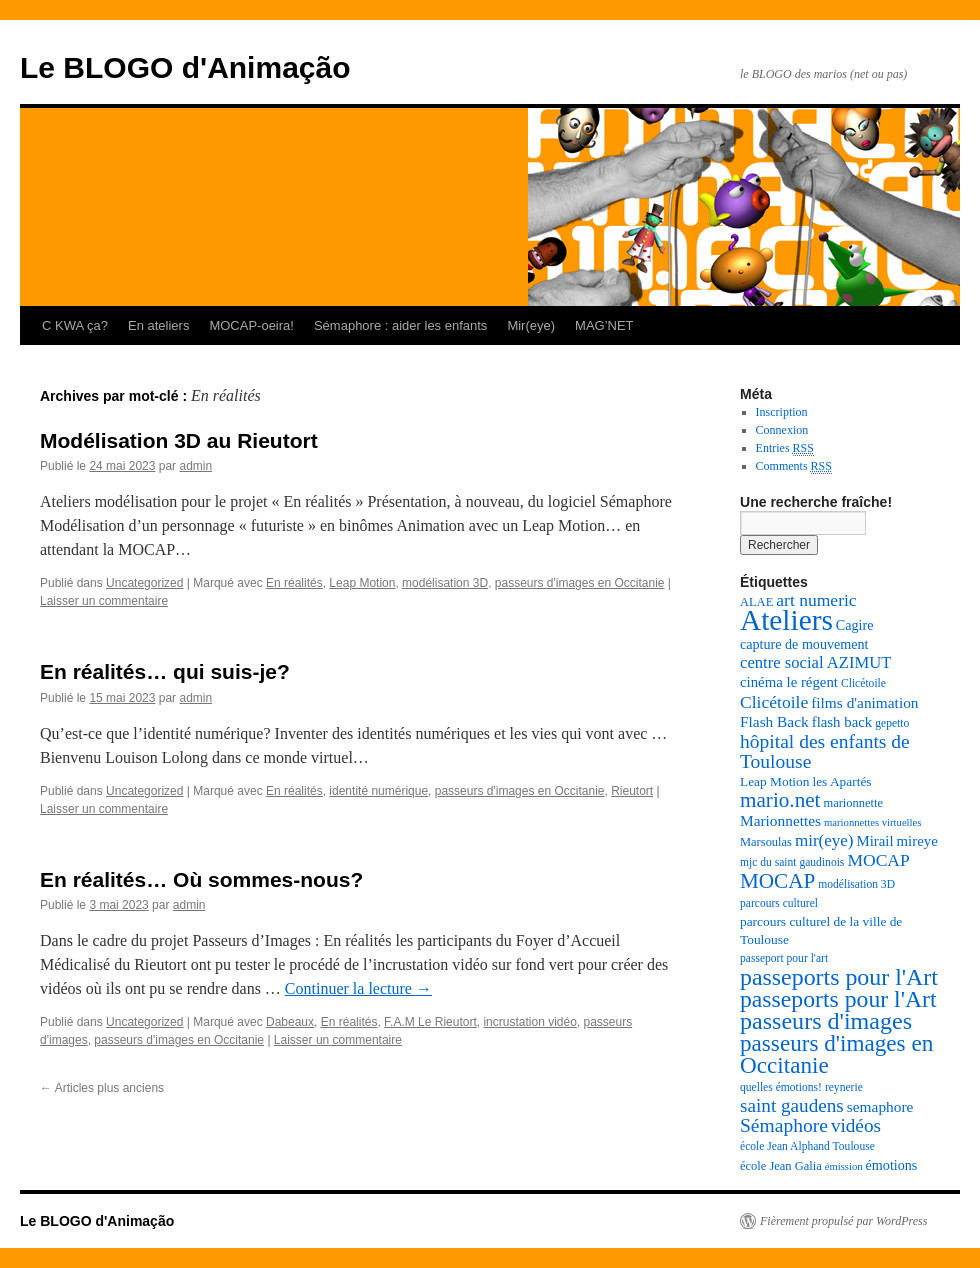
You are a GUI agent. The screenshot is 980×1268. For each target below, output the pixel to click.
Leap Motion (362, 583)
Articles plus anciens (102, 1088)
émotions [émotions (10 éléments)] (892, 1165)
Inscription (782, 412)
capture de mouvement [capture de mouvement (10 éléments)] (804, 644)
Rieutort (632, 791)
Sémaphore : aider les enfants (400, 325)
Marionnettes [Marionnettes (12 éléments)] (780, 820)
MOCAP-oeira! (251, 325)
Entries (785, 448)
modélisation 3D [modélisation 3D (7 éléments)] (856, 884)
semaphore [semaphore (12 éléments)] (880, 1106)
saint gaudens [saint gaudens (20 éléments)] (792, 1105)
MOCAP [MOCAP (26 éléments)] (777, 881)
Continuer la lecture (358, 988)
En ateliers (158, 325)
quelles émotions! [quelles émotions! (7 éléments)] (781, 1087)
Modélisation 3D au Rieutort (179, 440)
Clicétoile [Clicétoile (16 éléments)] (774, 702)
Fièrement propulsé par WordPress (843, 1221)
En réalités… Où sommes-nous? (201, 879)
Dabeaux (290, 1022)
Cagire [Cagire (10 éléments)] (855, 625)
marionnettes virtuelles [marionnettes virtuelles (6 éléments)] (872, 822)
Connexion (782, 430)
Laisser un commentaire (104, 601)
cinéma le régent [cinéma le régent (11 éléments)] (789, 682)
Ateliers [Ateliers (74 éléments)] (786, 620)
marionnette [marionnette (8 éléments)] (853, 803)
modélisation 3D (445, 583)
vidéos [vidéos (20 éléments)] (856, 1125)
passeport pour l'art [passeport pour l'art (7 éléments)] (784, 958)
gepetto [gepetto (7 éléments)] (892, 723)
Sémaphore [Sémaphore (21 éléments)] (784, 1125)
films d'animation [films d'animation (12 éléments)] (864, 702)
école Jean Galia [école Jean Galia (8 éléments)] (781, 1166)
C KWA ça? (75, 325)
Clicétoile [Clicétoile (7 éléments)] (863, 683)
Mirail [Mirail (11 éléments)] (874, 841)
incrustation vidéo (529, 1022)
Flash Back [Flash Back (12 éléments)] (774, 721)
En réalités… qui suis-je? (165, 671)
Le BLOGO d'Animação (185, 67)
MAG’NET (604, 325)
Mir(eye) (531, 325)
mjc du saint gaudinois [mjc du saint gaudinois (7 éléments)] (792, 862)
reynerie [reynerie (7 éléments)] (844, 1087)
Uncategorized (144, 583)
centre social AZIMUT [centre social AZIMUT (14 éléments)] (815, 662)
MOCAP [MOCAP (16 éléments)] (878, 860)
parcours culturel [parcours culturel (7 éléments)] (779, 903)
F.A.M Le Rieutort (430, 1022)
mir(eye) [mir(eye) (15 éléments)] (824, 840)
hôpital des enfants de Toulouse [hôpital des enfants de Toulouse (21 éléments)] (825, 751)
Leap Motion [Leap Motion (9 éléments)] (774, 781)
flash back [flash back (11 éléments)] (842, 722)
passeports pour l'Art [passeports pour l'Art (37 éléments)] (839, 977)
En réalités (294, 583)
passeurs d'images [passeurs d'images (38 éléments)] (826, 1021)
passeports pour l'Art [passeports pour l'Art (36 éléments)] (838, 999)
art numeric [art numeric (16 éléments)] (816, 600)
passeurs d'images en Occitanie (580, 583)
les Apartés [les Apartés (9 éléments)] (841, 781)
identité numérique (378, 791)
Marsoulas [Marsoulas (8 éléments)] (766, 842)
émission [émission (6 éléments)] (844, 1166)
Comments (794, 466)
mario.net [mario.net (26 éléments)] (780, 800)
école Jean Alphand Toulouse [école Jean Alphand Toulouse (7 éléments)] (807, 1146)
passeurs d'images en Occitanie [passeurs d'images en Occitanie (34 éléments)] (836, 1054)
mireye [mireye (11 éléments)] (917, 841)
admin (195, 466)
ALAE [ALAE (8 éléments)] (756, 602)
